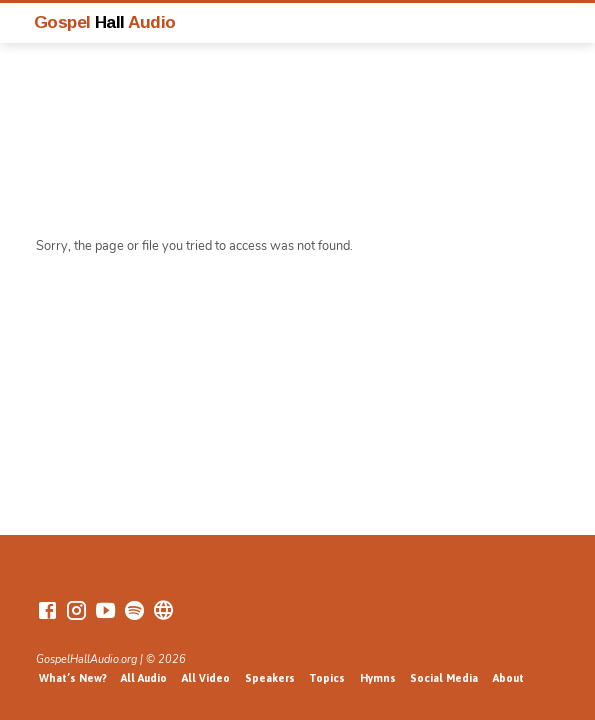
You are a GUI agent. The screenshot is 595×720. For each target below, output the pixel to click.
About (508, 678)
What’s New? (73, 678)
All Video (206, 678)
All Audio (144, 678)
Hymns (378, 678)
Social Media (444, 678)
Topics (327, 678)
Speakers (270, 678)
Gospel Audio (105, 22)
